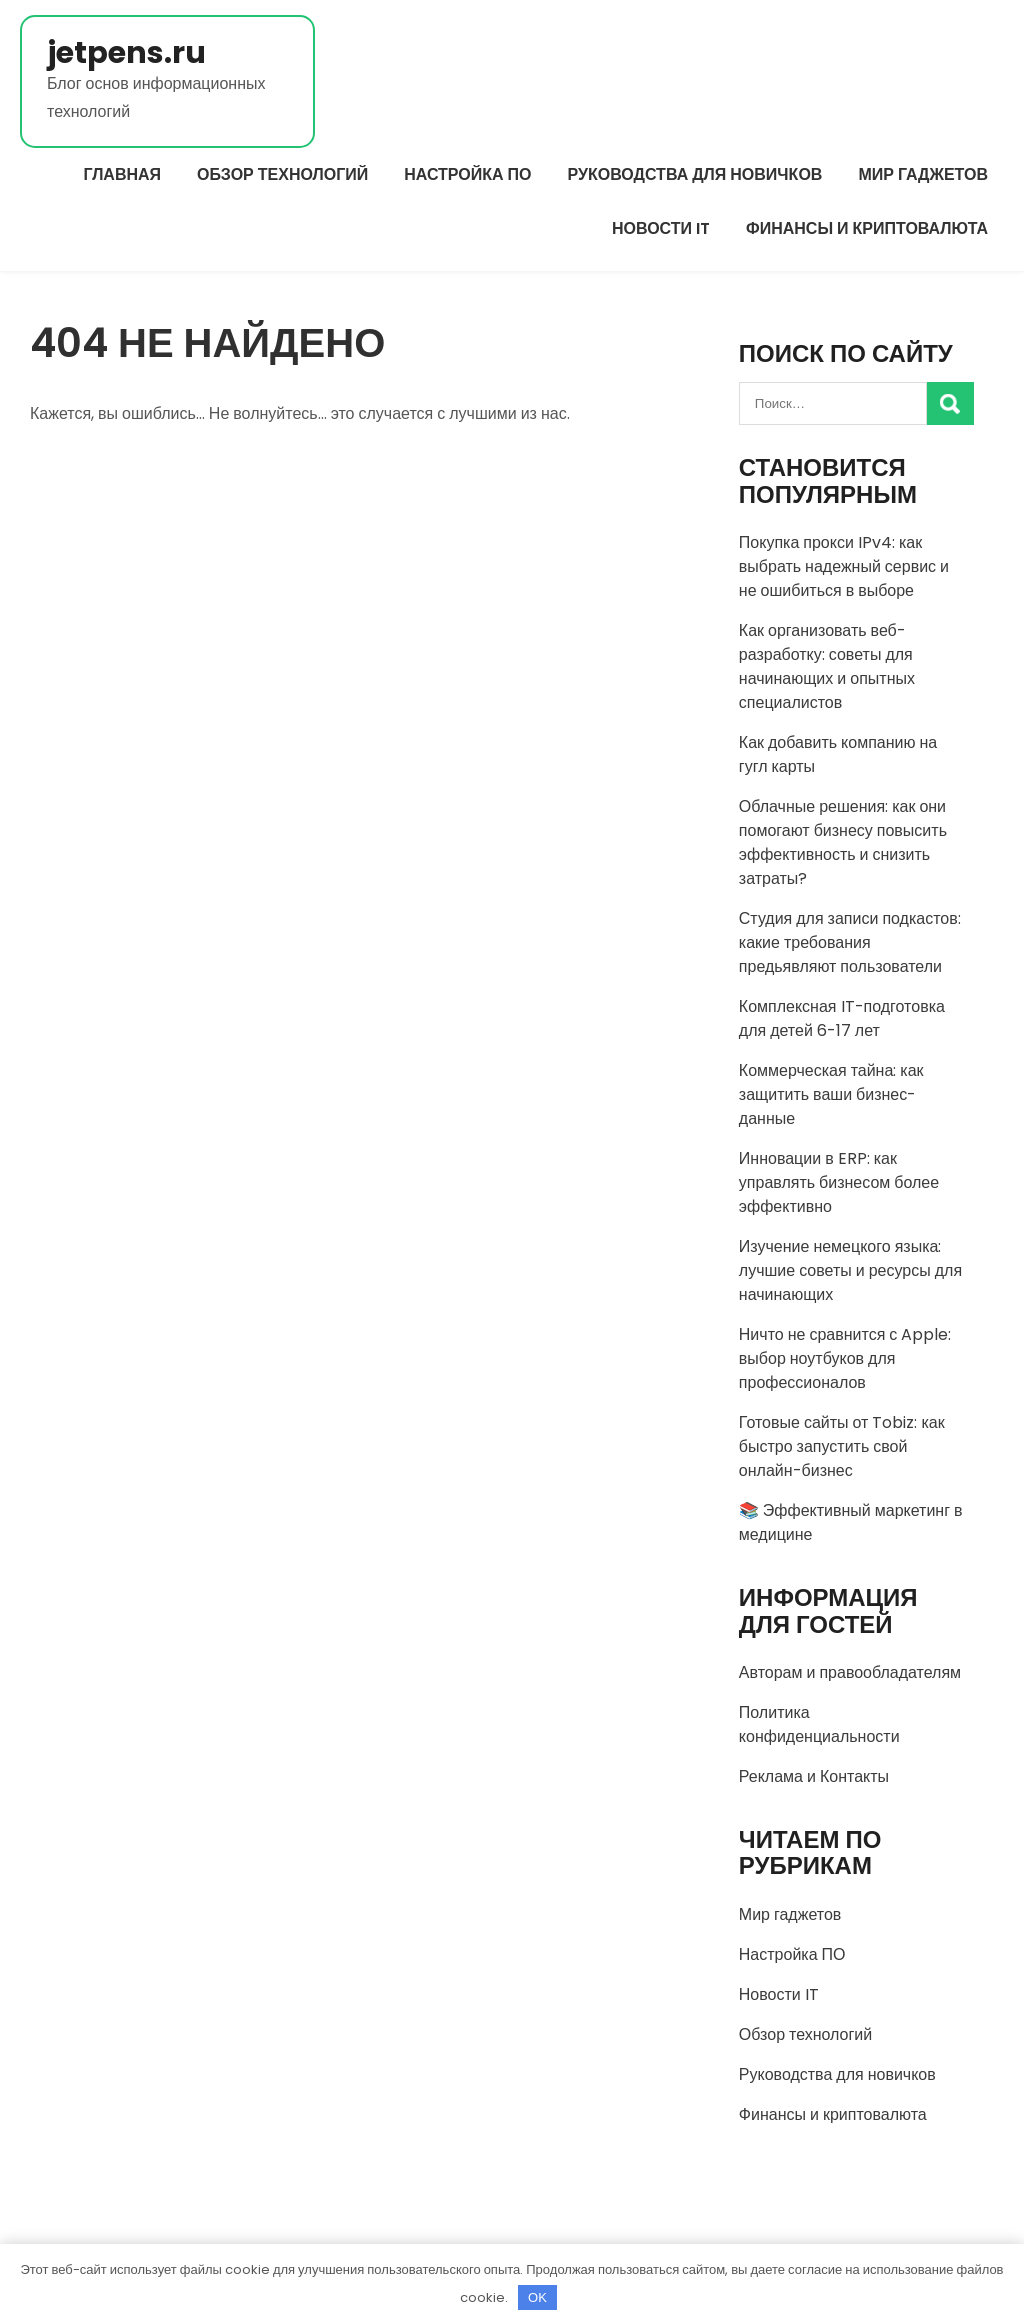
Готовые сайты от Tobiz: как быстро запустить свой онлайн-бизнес (842, 1446)
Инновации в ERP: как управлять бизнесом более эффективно (839, 1182)
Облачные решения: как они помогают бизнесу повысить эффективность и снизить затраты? (843, 842)
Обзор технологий (282, 174)
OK (537, 2297)
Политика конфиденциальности (819, 1724)
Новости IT (661, 228)
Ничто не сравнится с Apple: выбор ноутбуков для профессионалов (845, 1358)
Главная (122, 174)
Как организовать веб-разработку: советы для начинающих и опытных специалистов (827, 666)
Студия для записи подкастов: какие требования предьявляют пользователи (850, 942)
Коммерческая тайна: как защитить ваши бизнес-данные (831, 1094)
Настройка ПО (467, 174)
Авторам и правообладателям (850, 1672)
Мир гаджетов (923, 174)
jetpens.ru (126, 53)
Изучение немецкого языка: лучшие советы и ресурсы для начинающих (850, 1270)
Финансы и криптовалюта (867, 228)
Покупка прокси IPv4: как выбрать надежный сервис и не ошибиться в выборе (844, 566)
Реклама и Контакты (814, 1776)
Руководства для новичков (695, 174)
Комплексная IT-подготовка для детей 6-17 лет (842, 1018)
